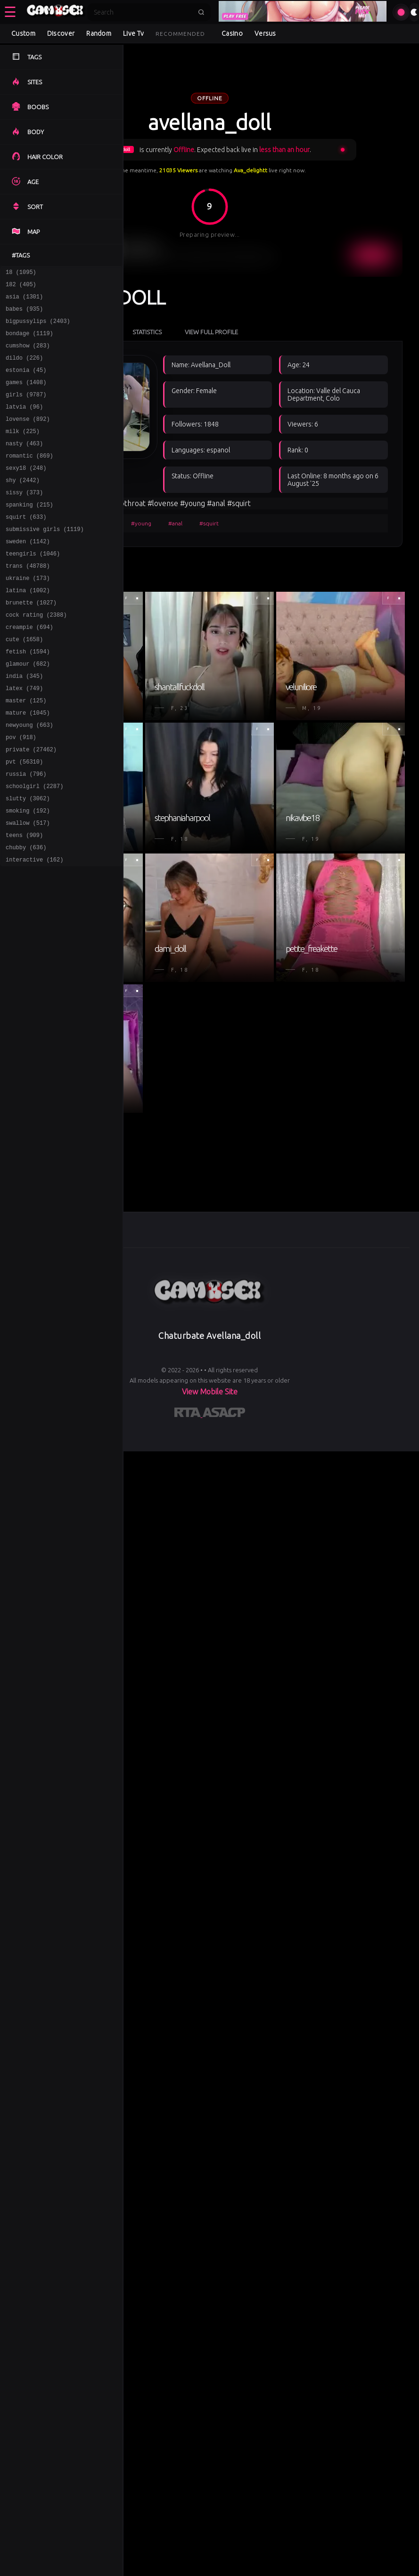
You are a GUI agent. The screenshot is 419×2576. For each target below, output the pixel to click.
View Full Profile (211, 332)
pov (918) (21, 792)
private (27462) (31, 806)
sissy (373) (24, 519)
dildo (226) (24, 369)
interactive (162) (34, 929)
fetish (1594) (28, 696)
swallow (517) (28, 888)
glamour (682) (28, 710)
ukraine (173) (28, 615)
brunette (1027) (31, 642)
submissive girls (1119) (45, 560)
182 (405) (21, 287)
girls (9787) (26, 410)
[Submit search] (201, 12)
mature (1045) (28, 765)
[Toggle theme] (414, 12)
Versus (265, 33)
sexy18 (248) (26, 492)
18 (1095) (21, 273)
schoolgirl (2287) (34, 847)
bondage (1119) (29, 342)
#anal (175, 523)
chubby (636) (26, 915)
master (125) (26, 751)
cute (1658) (24, 683)
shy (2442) (23, 505)
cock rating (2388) (36, 656)
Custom (23, 33)
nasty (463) (24, 464)
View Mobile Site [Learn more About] (210, 1391)
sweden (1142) (28, 574)
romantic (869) (29, 478)
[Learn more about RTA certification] (188, 1414)
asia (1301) (24, 301)
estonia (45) (26, 382)
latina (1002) (28, 628)
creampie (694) (29, 669)
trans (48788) (28, 601)
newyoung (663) (29, 778)
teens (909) (24, 901)
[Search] (143, 12)
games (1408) (26, 396)
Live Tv (133, 33)
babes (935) (24, 314)
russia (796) (26, 833)
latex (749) (24, 737)
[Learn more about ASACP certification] (224, 1414)
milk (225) (23, 451)
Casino (232, 33)
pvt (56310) (24, 819)
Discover (60, 33)
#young (141, 523)
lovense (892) (28, 437)
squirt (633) (26, 546)
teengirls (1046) (33, 587)
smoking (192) (28, 874)
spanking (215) (29, 533)
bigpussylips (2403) (38, 328)
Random (98, 33)
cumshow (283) (28, 355)
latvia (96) (24, 423)
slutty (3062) (28, 860)
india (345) (24, 724)
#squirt (209, 523)
